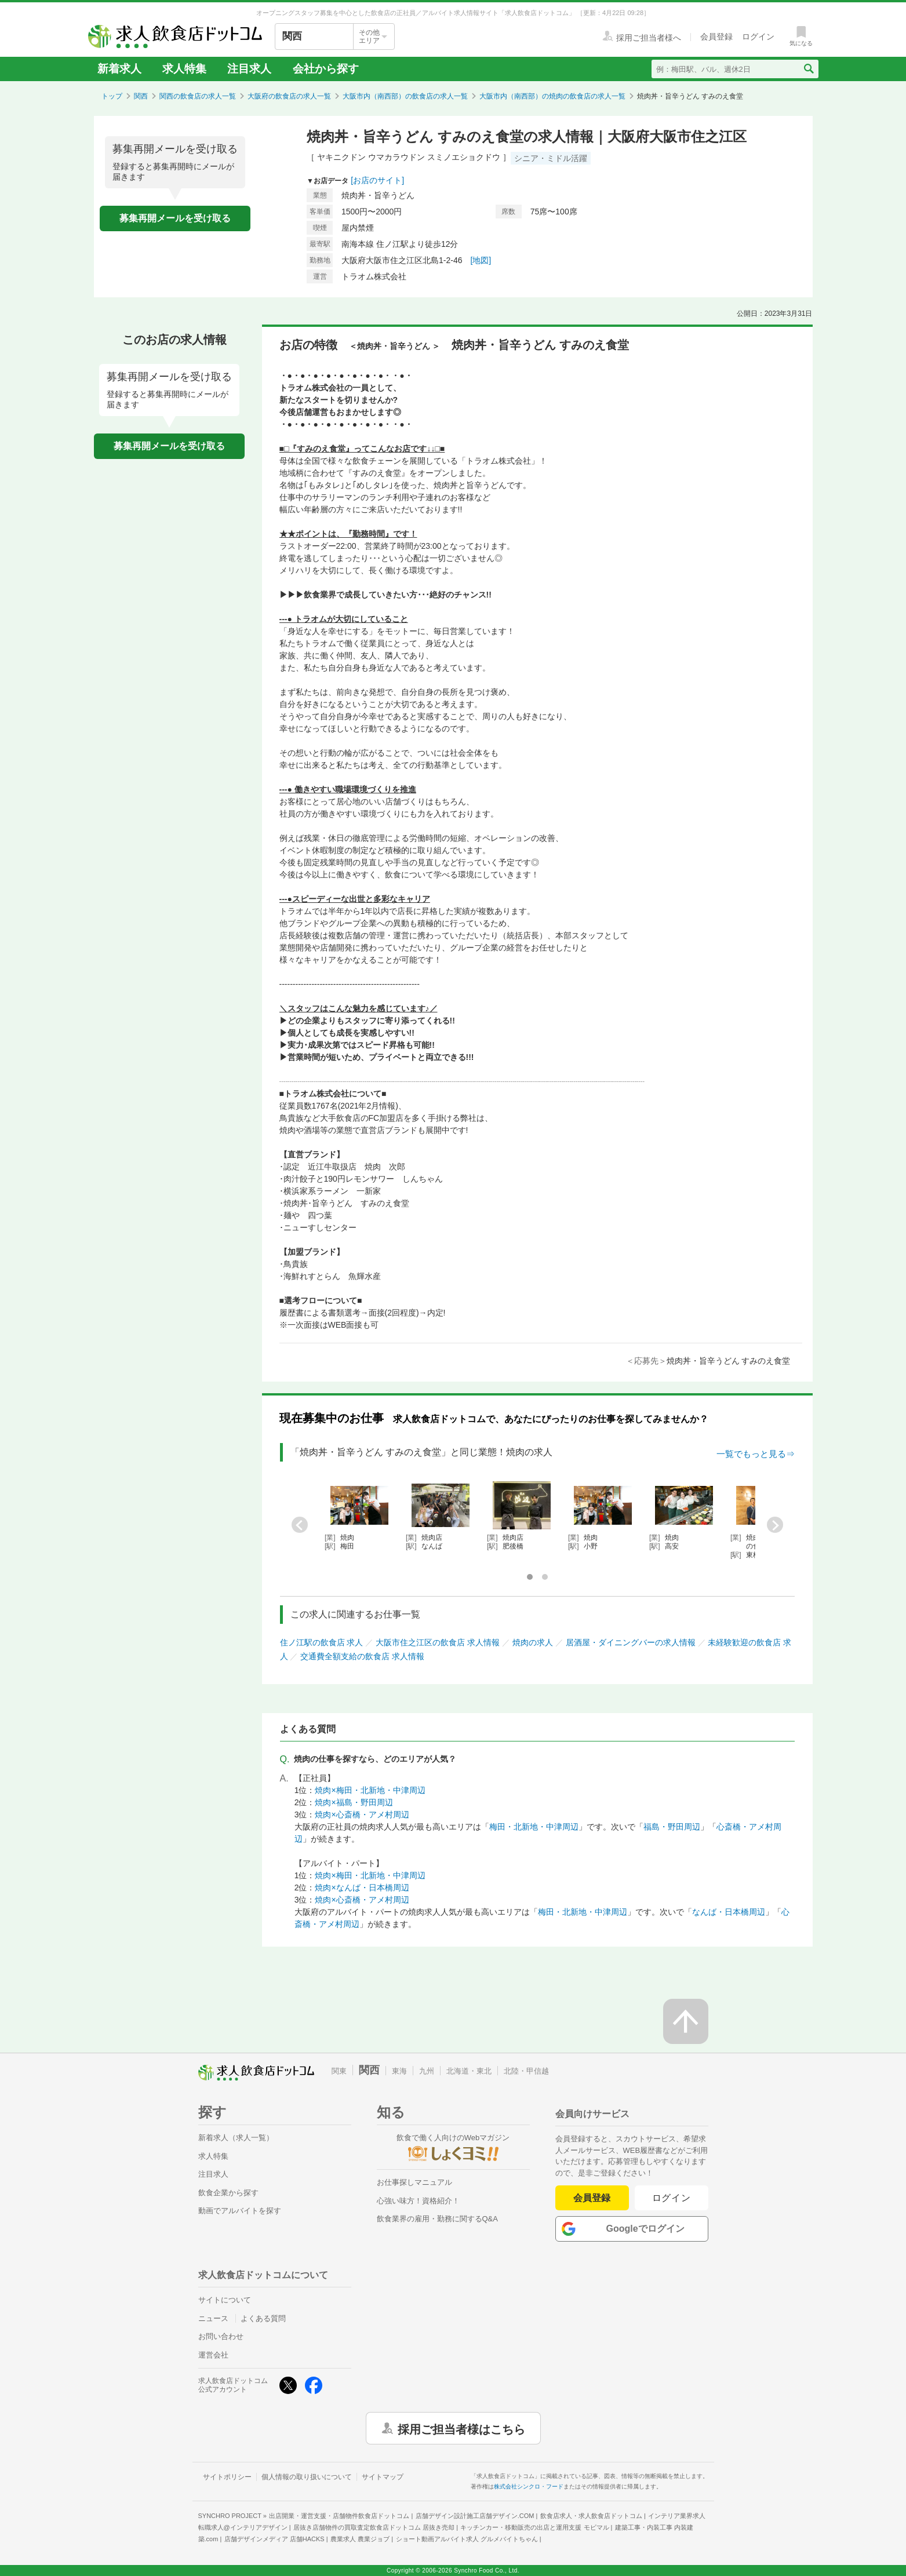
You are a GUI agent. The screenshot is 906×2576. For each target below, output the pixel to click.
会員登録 (591, 2198)
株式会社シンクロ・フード (528, 2486)
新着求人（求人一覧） (236, 2137)
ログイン (671, 2198)
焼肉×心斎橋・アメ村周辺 (362, 1814)
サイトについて (224, 2300)
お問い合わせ (220, 2336)
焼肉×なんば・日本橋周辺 (362, 1887)
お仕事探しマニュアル (414, 2182)
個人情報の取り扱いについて (306, 2477)
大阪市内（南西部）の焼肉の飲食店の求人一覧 (552, 96)
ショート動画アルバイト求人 (467, 2538)
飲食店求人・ (591, 2515)
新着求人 (119, 69)
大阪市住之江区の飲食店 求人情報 (438, 1642)
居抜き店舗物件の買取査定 (373, 2527)
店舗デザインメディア (274, 2538)
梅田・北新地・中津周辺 (533, 1826)
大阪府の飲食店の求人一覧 (289, 96)
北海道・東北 (469, 2071)
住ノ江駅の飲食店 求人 (321, 1642)
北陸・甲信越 (526, 2071)
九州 (426, 2071)
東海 (399, 2071)
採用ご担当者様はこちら (461, 2428)
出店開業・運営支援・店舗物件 (339, 2515)
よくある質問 (263, 2318)
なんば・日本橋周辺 (728, 1911)
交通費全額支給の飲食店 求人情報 (362, 1656)
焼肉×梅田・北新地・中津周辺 (370, 1790)
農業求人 (360, 2538)
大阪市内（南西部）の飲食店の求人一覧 (405, 96)
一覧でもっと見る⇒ (755, 1454)
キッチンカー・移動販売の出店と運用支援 (534, 2527)
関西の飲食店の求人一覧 (197, 96)
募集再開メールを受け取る (175, 218)
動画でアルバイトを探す (239, 2210)
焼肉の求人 (532, 1642)
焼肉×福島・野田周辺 (353, 1802)
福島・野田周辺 (671, 1826)
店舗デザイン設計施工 (475, 2515)
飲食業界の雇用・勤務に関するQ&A (437, 2218)
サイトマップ (382, 2477)
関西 (141, 96)
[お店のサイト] (377, 180)
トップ (111, 96)
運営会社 (213, 2355)
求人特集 (184, 69)
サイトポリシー (227, 2477)
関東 (339, 2071)
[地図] (480, 260)
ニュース (213, 2318)
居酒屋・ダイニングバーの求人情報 (631, 1642)
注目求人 (249, 69)
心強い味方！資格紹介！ (418, 2200)
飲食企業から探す (228, 2192)
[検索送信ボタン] (808, 69)
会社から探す (326, 69)
